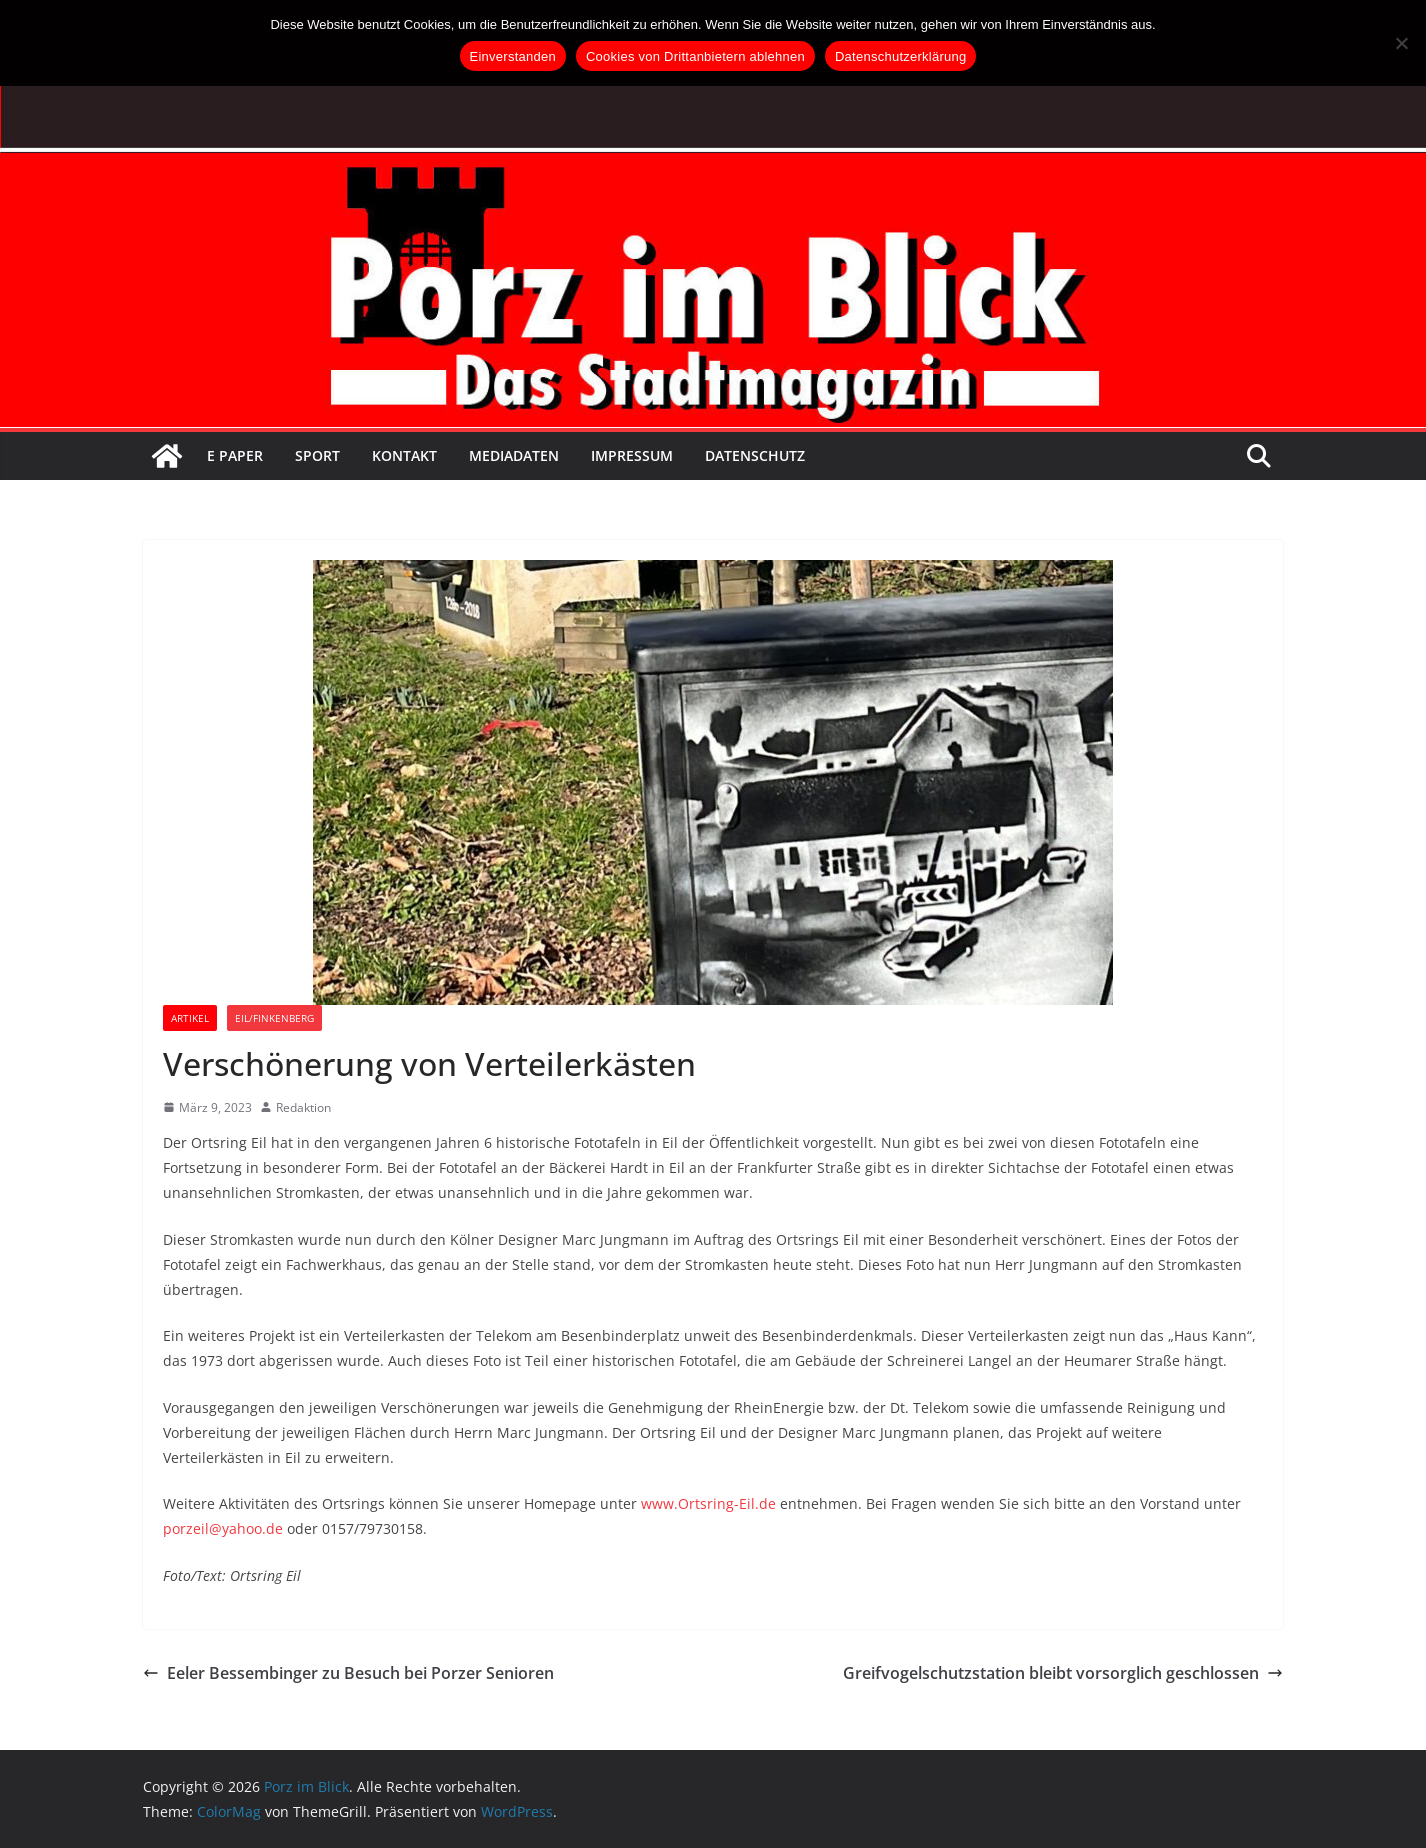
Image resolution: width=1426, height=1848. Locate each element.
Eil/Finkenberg (274, 1018)
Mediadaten (514, 455)
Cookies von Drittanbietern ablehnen (695, 56)
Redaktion (303, 1107)
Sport (317, 455)
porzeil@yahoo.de (223, 1528)
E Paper (235, 455)
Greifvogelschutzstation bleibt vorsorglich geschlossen (1063, 1673)
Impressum (632, 455)
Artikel (190, 1018)
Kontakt (404, 455)
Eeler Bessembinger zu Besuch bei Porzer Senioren (348, 1673)
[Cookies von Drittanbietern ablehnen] (1401, 43)
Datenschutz (755, 455)
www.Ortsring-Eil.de (708, 1503)
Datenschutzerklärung (900, 56)
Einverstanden (513, 56)
